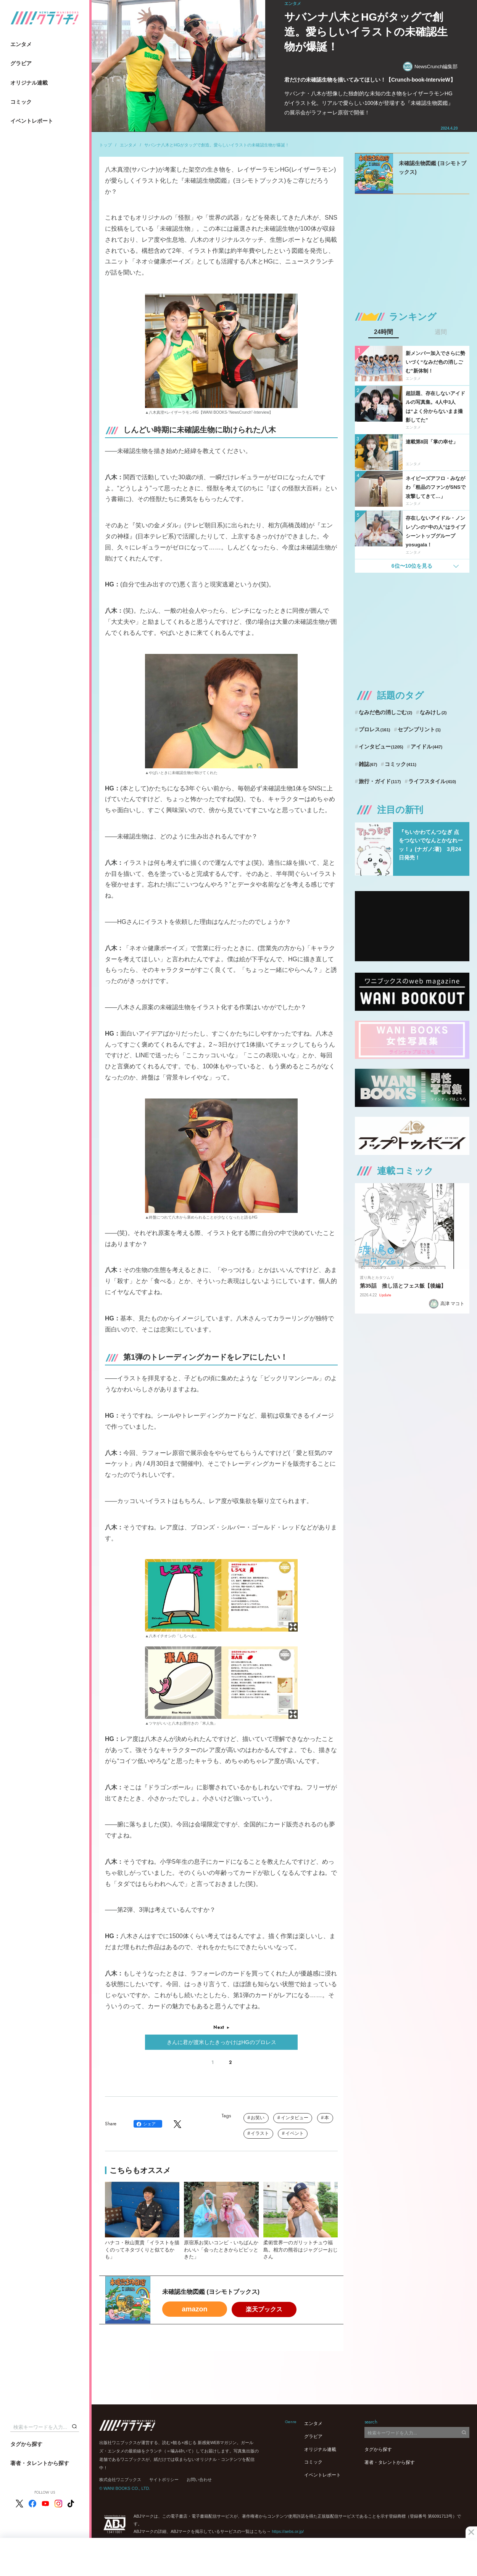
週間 (441, 332)
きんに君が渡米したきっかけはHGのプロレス (221, 2042)
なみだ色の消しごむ (385, 712)
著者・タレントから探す (39, 2463)
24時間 (383, 332)
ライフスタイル (432, 781)
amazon (194, 2309)
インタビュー (294, 2117)
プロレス (374, 729)
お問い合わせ (199, 2479)
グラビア (21, 63)
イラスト (260, 2133)
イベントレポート (31, 121)
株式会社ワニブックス (120, 2479)
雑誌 (368, 764)
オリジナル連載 (29, 83)
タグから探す (26, 2444)
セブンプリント (419, 729)
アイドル (426, 747)
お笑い (257, 2117)
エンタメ (21, 44)
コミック (21, 102)
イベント (294, 2133)
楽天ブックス (264, 2309)
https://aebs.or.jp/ (288, 2531)
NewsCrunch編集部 (430, 66)
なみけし (433, 712)
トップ (105, 145)
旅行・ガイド (380, 781)
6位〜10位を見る (412, 566)
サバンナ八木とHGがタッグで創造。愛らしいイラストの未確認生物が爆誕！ (216, 145)
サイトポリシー (164, 2479)
